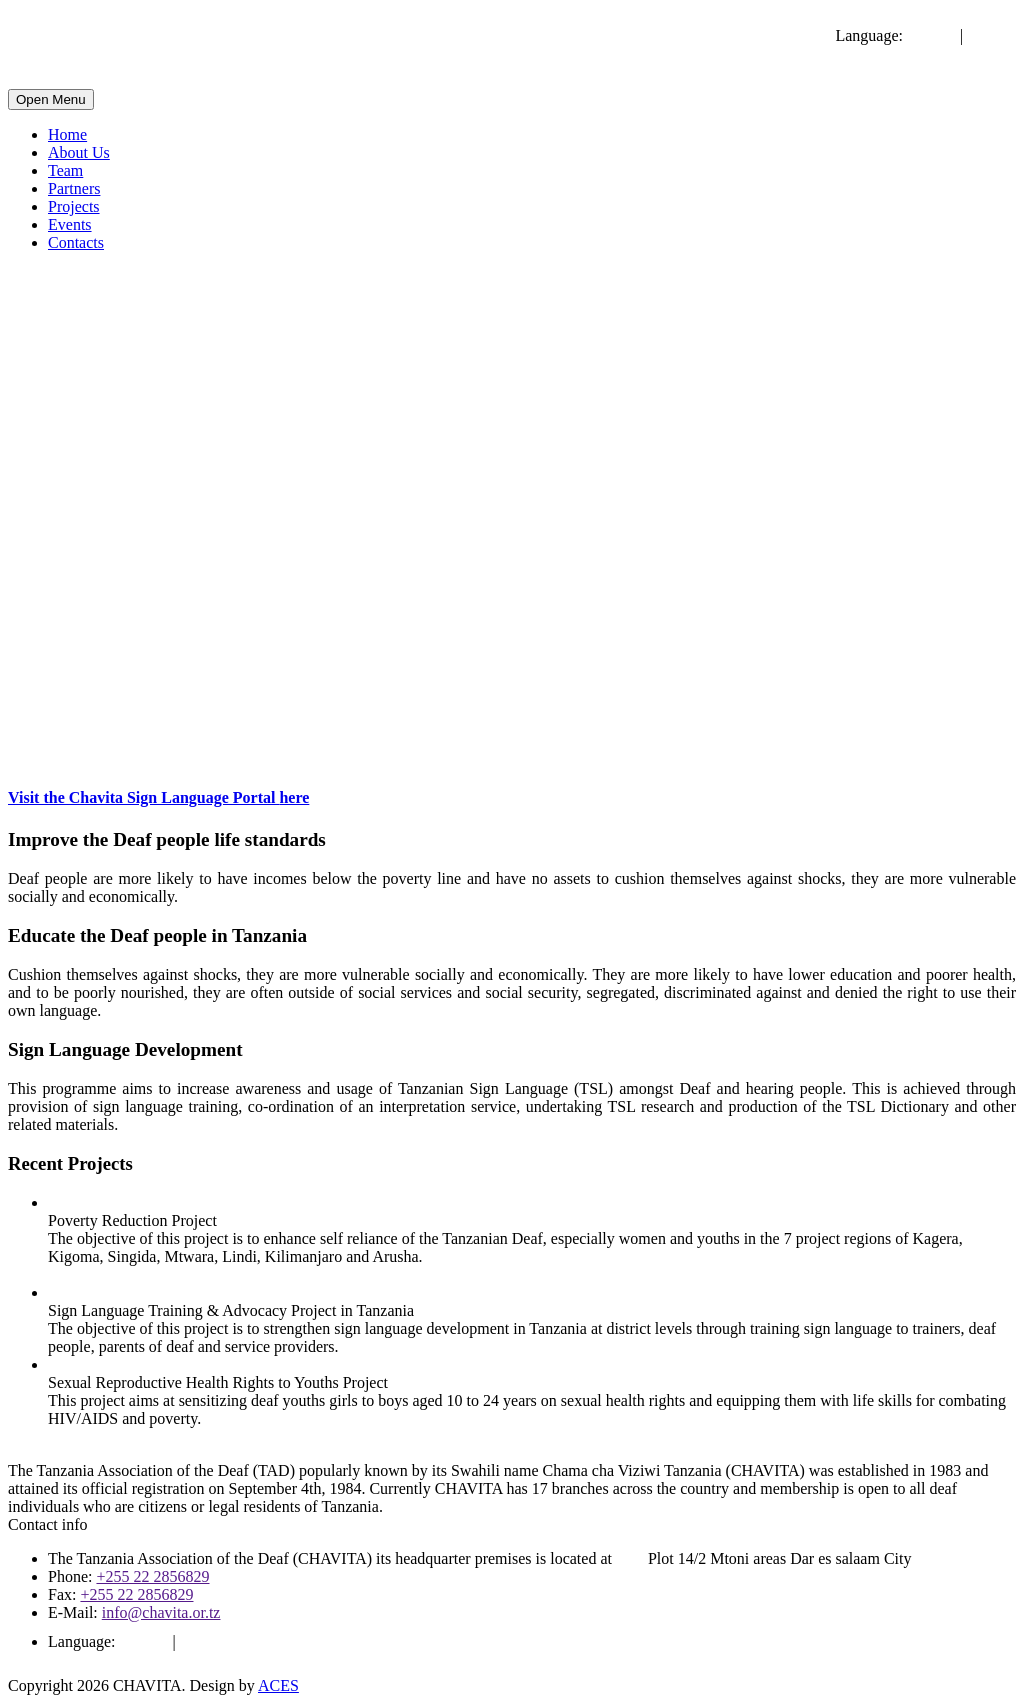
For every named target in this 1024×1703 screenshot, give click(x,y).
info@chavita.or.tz (161, 1612)
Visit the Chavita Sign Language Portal (158, 797)
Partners (74, 188)
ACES (278, 1685)
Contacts (76, 242)
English (931, 35)
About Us (79, 152)
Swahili (991, 35)
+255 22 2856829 (152, 1576)
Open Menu (51, 99)
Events (70, 224)
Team (65, 170)
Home (67, 134)
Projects (74, 206)
